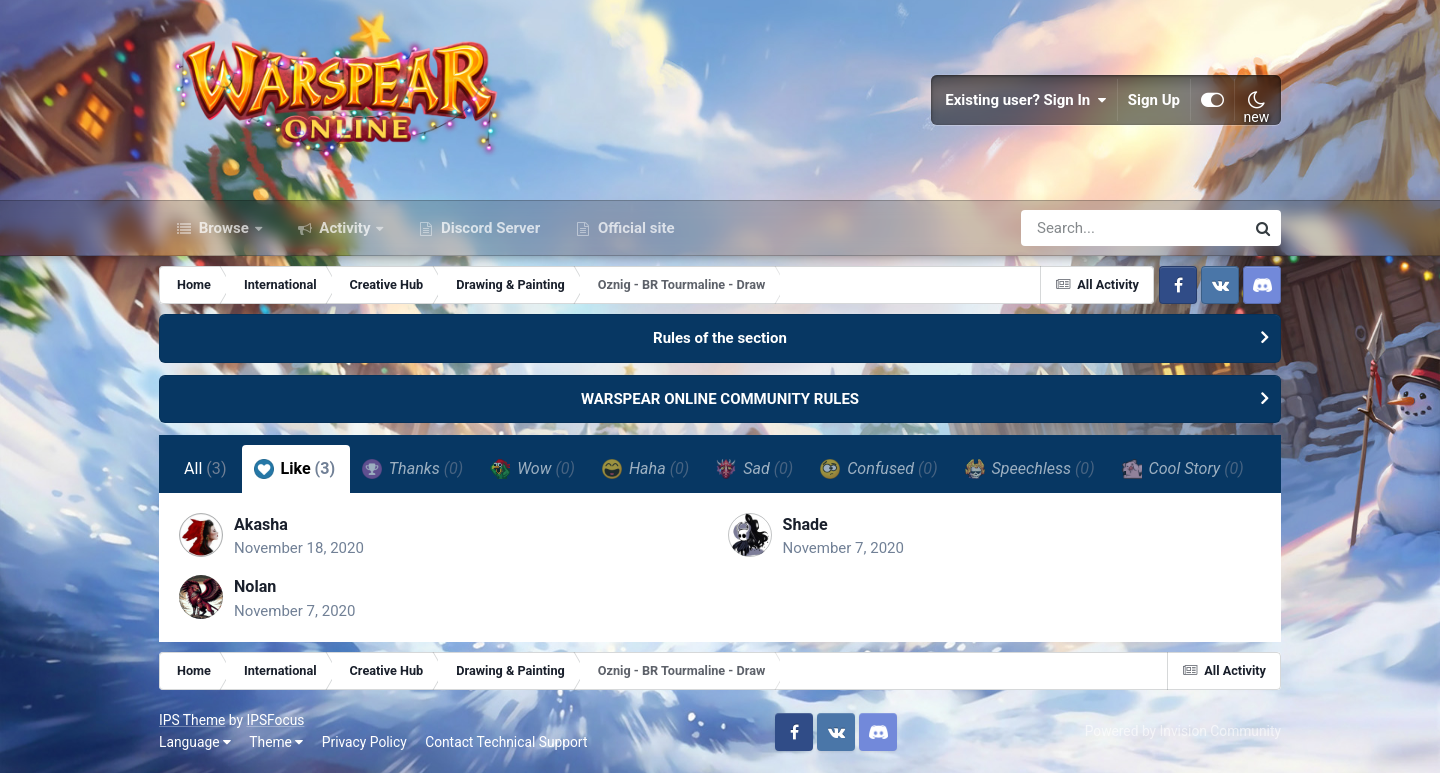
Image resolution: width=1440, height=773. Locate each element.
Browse (224, 228)
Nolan (255, 586)
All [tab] (205, 468)
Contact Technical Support (506, 742)
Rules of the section (720, 338)
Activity (345, 228)
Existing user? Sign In (1026, 100)
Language (195, 742)
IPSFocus (275, 720)
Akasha (261, 524)
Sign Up (1154, 100)
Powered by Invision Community (1183, 731)
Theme (276, 742)
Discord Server (488, 228)
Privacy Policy (364, 742)
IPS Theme (192, 720)
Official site (634, 228)
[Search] (1076, 228)
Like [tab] (295, 469)
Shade (805, 524)
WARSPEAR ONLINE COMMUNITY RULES (720, 399)
